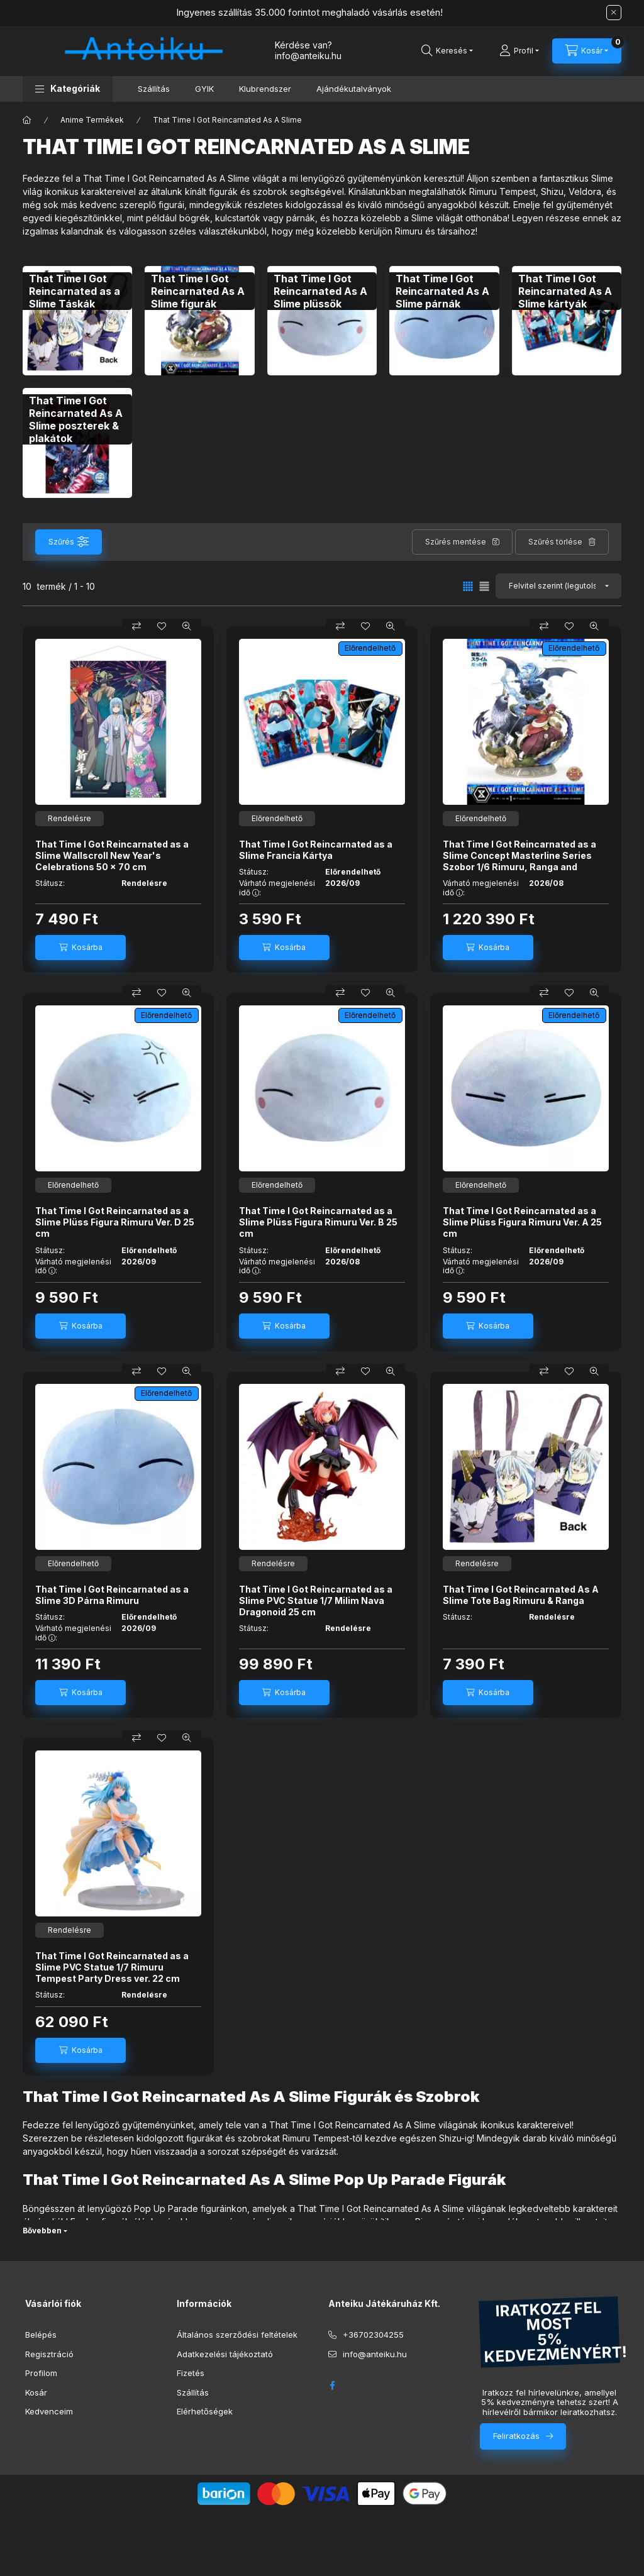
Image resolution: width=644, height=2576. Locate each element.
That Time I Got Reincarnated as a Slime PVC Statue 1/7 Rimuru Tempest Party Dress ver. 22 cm (112, 1967)
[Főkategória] (27, 120)
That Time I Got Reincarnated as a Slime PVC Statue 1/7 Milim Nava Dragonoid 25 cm (315, 1600)
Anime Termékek (92, 119)
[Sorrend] (558, 586)
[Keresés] (447, 51)
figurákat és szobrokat (233, 2138)
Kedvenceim (49, 2411)
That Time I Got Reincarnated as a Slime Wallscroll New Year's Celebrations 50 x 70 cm (112, 855)
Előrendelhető (370, 648)
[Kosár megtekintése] (586, 51)
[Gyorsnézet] (186, 626)
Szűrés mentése (455, 541)
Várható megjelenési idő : (277, 888)
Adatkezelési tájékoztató (225, 2354)
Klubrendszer (265, 89)
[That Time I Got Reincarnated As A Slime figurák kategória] (199, 291)
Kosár (36, 2392)
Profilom (41, 2373)
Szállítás (154, 89)
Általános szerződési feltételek (237, 2335)
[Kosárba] (80, 947)
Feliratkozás (516, 2436)
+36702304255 (373, 2335)
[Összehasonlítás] (136, 626)
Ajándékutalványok (353, 89)
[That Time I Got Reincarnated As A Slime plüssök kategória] (322, 291)
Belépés (41, 2335)
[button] (68, 89)
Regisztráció (49, 2354)
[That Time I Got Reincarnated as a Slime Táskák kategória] (77, 291)
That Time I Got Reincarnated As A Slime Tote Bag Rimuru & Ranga (521, 1595)
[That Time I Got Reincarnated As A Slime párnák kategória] (444, 291)
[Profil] (519, 51)
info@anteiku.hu (375, 2354)
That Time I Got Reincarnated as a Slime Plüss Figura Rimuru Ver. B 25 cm (318, 1222)
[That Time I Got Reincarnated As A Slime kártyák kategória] (566, 291)
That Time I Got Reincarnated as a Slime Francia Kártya (315, 850)
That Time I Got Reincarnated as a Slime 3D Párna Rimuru (112, 1595)
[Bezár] (613, 12)
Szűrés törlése (555, 541)
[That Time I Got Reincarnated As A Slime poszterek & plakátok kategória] (77, 419)
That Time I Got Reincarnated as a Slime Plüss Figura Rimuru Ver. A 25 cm (522, 1222)
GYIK (204, 89)
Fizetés (190, 2373)
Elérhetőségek (205, 2411)
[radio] (484, 586)
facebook (332, 2385)
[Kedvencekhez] (161, 626)
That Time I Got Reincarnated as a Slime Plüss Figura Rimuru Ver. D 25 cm (114, 1222)
